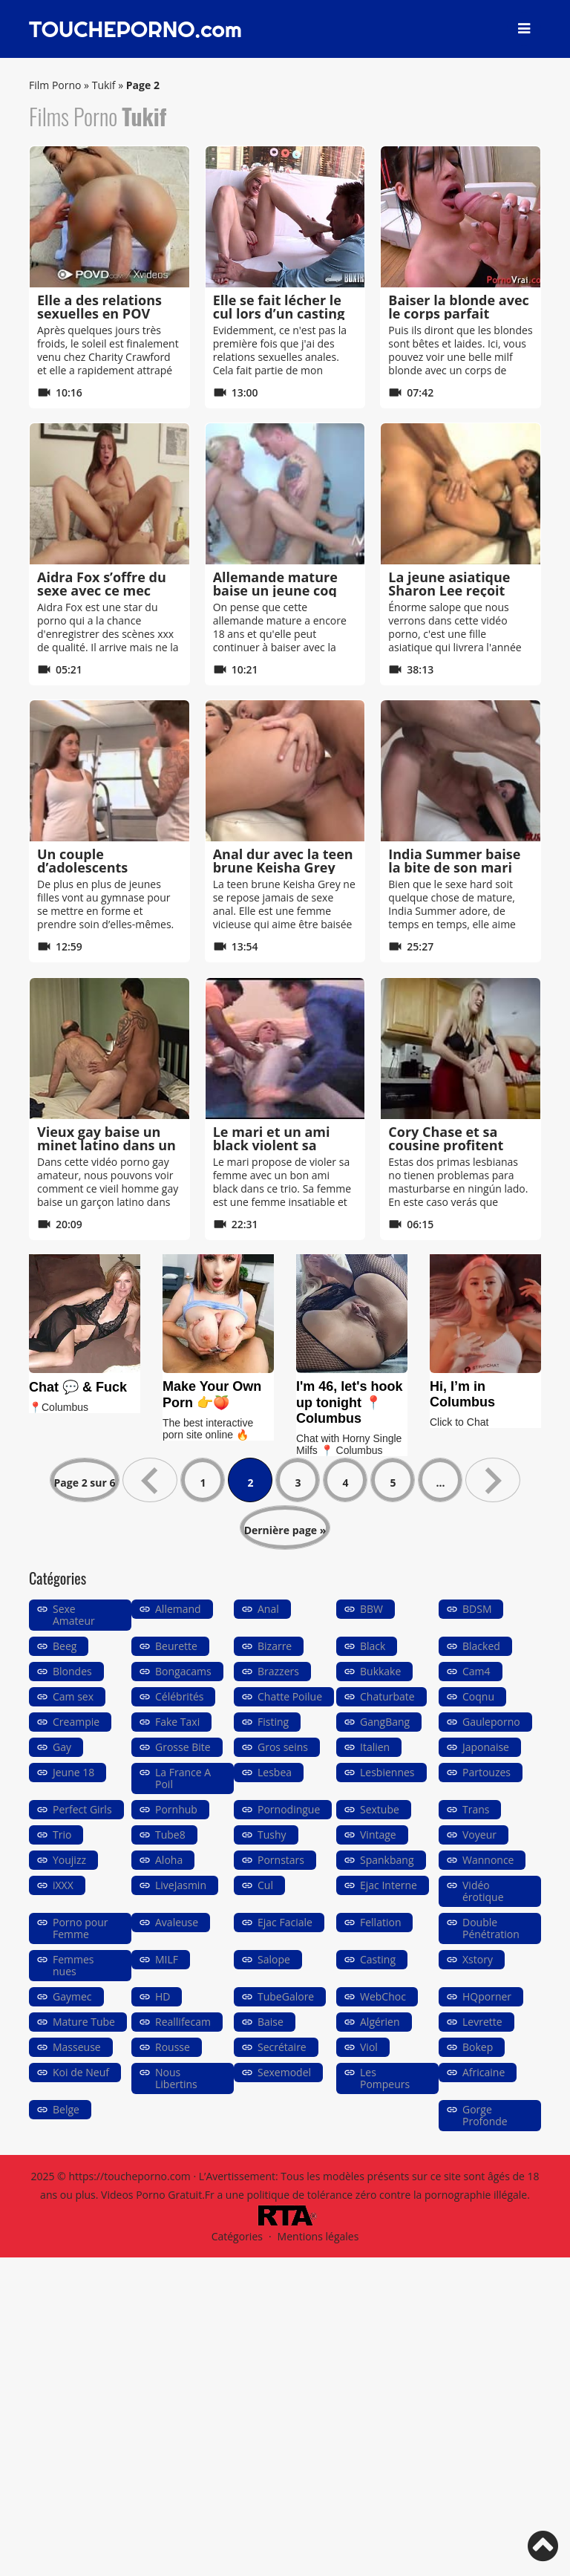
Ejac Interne (388, 1885)
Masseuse (77, 2047)
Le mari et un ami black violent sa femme (271, 1145)
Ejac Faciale (285, 1922)
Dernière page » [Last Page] (285, 1530)
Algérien (380, 2022)
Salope (274, 1959)
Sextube (379, 1809)
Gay (62, 1747)
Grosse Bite (183, 1747)
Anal (268, 1609)
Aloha (169, 1860)
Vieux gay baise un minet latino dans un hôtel (106, 1145)
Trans (475, 1809)
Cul (265, 1885)
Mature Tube (84, 2022)
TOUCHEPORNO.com (135, 29)
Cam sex (73, 1696)
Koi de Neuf (81, 2072)
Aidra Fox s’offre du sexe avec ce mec (101, 583)
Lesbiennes (387, 1772)
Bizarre (275, 1646)
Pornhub (176, 1809)
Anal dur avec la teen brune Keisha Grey (283, 860)
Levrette (482, 2022)
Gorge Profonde (485, 2115)
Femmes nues (73, 1965)
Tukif (104, 85)
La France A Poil (183, 1778)
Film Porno (55, 85)
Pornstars (281, 1860)
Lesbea (275, 1772)
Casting (378, 1959)
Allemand (178, 1609)
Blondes (72, 1671)
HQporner (486, 1996)
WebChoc (383, 1996)
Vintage (378, 1834)
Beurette (176, 1646)
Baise (271, 2022)
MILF (166, 1959)
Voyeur (479, 1834)
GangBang (385, 1722)
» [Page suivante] (492, 1480)
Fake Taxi (177, 1722)
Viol (369, 2047)
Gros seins (283, 1747)
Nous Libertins (176, 2078)
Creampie (76, 1722)
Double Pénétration (491, 1928)
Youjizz (69, 1860)
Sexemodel (284, 2072)
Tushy (272, 1834)
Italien (375, 1747)
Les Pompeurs (385, 2078)
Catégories (237, 2236)
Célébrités (179, 1696)
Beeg (64, 1646)
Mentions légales (318, 2236)
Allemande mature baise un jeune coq (275, 583)
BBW (371, 1609)
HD (162, 1996)
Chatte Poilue (290, 1696)
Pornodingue (289, 1809)
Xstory (477, 1959)
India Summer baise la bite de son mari (454, 860)
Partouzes (486, 1772)
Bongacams (183, 1671)
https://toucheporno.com (129, 2176)
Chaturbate (387, 1696)
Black (372, 1646)
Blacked (481, 1646)
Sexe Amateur (74, 1615)
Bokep (477, 2047)
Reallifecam (183, 2022)
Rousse (172, 2047)
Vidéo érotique (483, 1891)
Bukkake (380, 1671)
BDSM (476, 1609)
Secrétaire (282, 2047)
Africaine (483, 2072)
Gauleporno (491, 1722)
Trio (62, 1834)
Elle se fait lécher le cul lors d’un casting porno (279, 313)
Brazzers (278, 1671)
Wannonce (488, 1860)
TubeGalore (286, 1996)
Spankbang (387, 1860)
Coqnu (478, 1696)
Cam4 (476, 1671)
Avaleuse (176, 1922)
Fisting (273, 1722)
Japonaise (485, 1747)
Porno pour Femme (80, 1928)
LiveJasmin (180, 1885)
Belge (66, 2109)
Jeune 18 (73, 1772)
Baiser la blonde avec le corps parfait (458, 306)
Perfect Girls (82, 1809)
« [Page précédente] (149, 1480)
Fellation (380, 1922)
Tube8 (170, 1834)
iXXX (63, 1885)
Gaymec (72, 1996)
